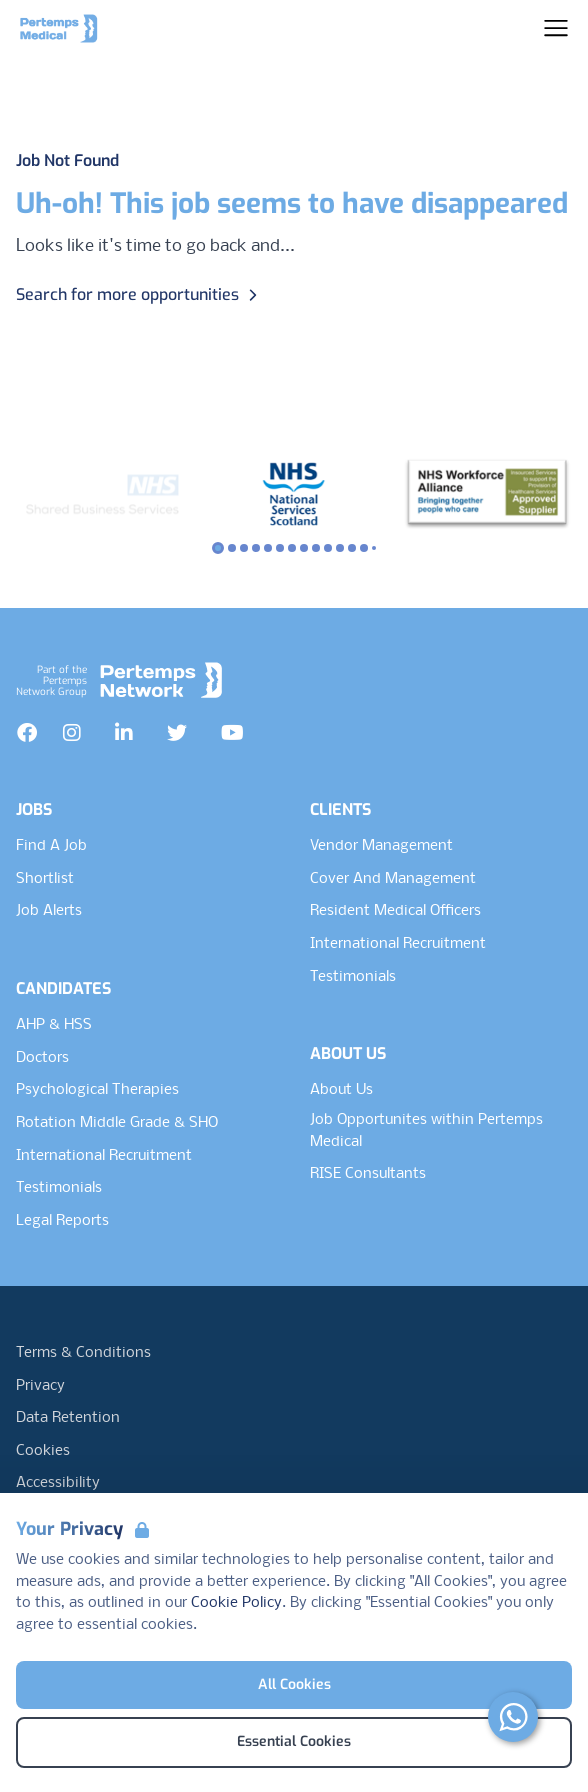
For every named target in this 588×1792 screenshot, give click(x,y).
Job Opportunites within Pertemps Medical (426, 1131)
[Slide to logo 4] (268, 548)
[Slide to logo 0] (218, 548)
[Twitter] (177, 733)
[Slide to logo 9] (328, 548)
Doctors (42, 1058)
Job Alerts (49, 911)
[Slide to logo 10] (340, 548)
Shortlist (45, 879)
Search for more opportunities (139, 294)
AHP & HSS (54, 1025)
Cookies (43, 1451)
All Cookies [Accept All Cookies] (294, 1684)
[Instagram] (72, 733)
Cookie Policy (236, 1603)
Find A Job (51, 846)
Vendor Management (381, 846)
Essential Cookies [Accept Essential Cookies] (294, 1741)
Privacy (40, 1386)
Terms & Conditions (83, 1353)
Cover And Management (393, 879)
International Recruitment (104, 1156)
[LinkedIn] (124, 733)
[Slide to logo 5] (280, 548)
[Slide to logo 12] (364, 548)
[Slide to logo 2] (244, 548)
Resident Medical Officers (395, 911)
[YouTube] (232, 733)
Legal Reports (62, 1221)
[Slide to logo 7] (304, 548)
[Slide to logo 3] (256, 548)
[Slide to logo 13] (374, 548)
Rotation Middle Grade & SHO (117, 1123)
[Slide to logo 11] (352, 548)
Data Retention (68, 1418)
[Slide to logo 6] (292, 548)
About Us (341, 1090)
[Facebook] (27, 733)
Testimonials (59, 1188)
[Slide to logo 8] (316, 548)
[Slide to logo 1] (232, 548)
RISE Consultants (368, 1174)
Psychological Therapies (97, 1090)
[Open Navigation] (556, 28)
